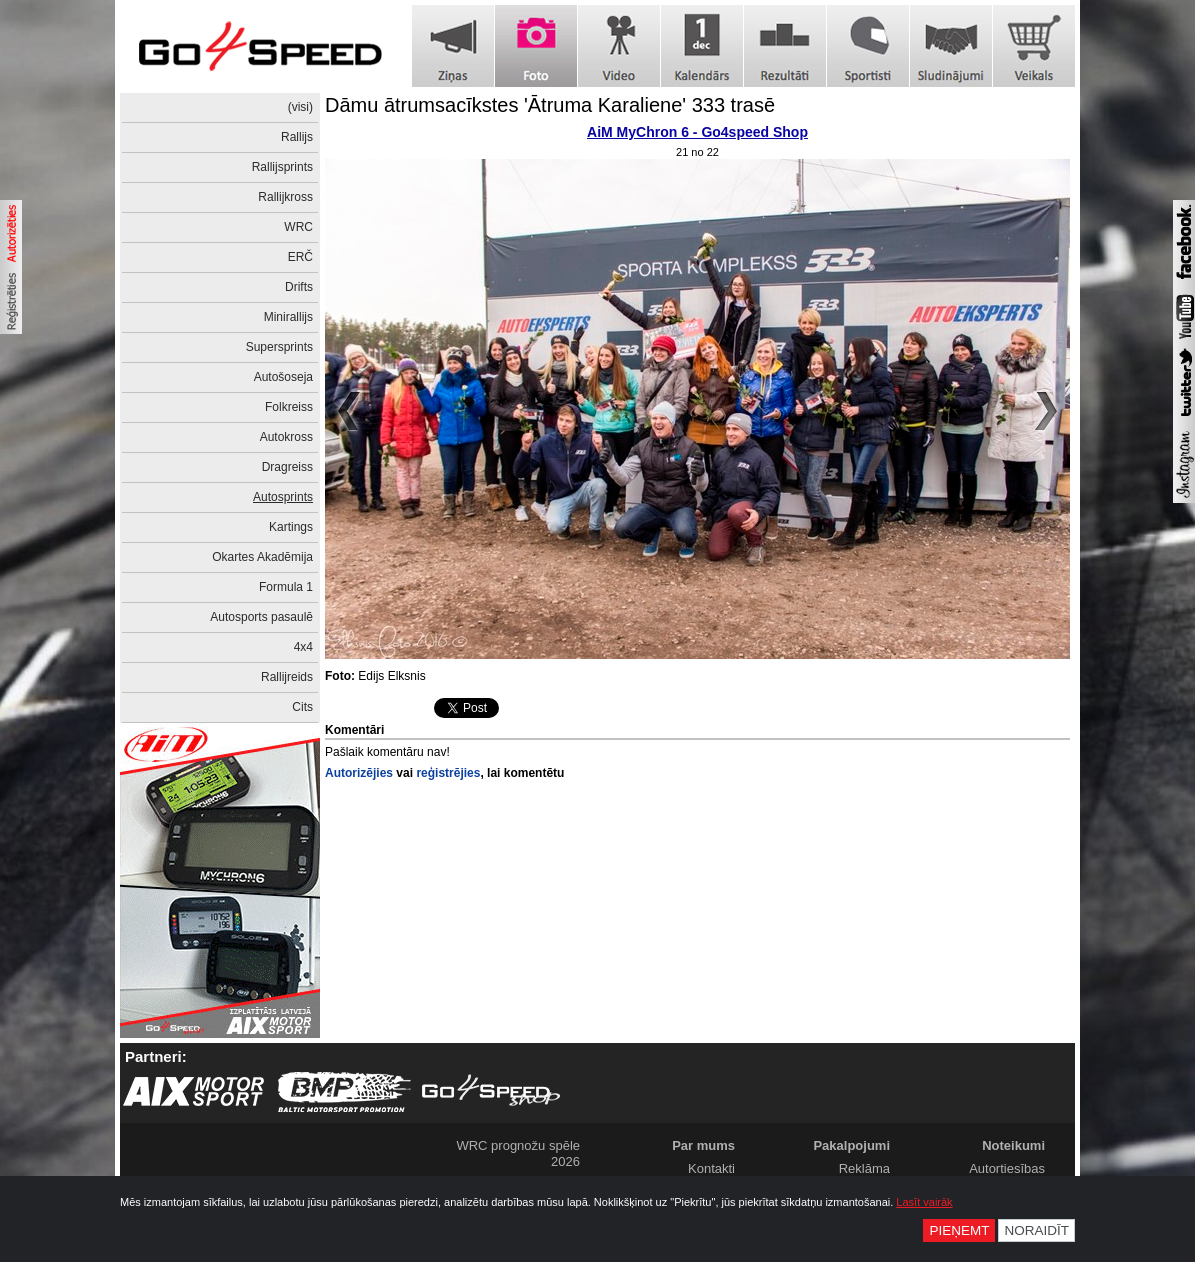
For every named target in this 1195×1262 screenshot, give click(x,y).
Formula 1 (286, 587)
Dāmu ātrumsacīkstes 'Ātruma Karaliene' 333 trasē (550, 105)
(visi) (300, 107)
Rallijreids (287, 677)
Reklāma (864, 1168)
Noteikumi (1013, 1145)
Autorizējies (359, 773)
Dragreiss (287, 467)
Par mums (703, 1145)
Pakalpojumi (851, 1145)
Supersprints (279, 347)
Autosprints (283, 497)
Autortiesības (1007, 1168)
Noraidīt (1036, 1230)
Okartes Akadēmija (262, 557)
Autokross (286, 437)
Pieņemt (959, 1230)
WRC (298, 227)
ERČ (300, 257)
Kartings (291, 527)
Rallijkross (285, 197)
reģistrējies (448, 773)
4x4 (303, 647)
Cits (302, 707)
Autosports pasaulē (261, 617)
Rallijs (297, 137)
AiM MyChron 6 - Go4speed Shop (697, 132)
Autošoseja (283, 377)
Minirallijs (288, 317)
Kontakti (711, 1168)
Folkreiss (289, 407)
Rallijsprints (282, 167)
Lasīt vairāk (924, 1202)
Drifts (299, 287)
